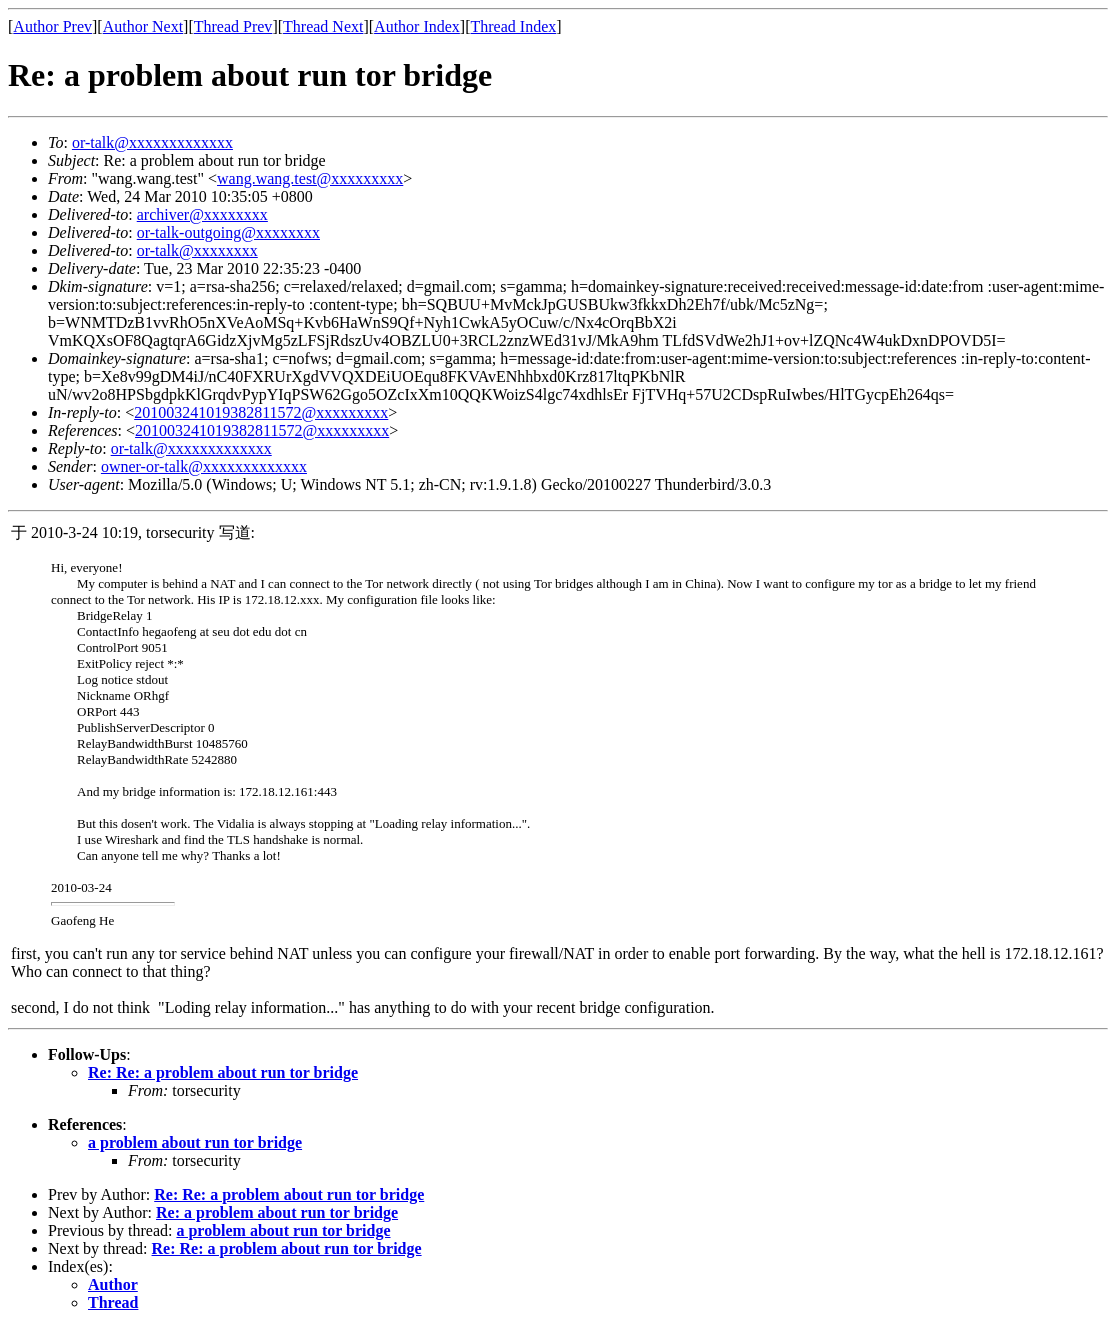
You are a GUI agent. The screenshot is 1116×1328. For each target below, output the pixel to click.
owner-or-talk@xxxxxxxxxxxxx (204, 466)
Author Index (417, 26)
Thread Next (323, 26)
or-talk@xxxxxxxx (197, 250)
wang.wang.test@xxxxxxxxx (310, 178)
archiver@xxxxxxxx (202, 214)
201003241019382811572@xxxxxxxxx (261, 412)
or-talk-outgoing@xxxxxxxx (228, 232)
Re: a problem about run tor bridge (277, 1212)
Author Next (143, 26)
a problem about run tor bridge (195, 1142)
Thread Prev (233, 26)
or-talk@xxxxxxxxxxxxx (152, 142)
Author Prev (52, 26)
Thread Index (514, 26)
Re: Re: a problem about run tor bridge (223, 1072)
